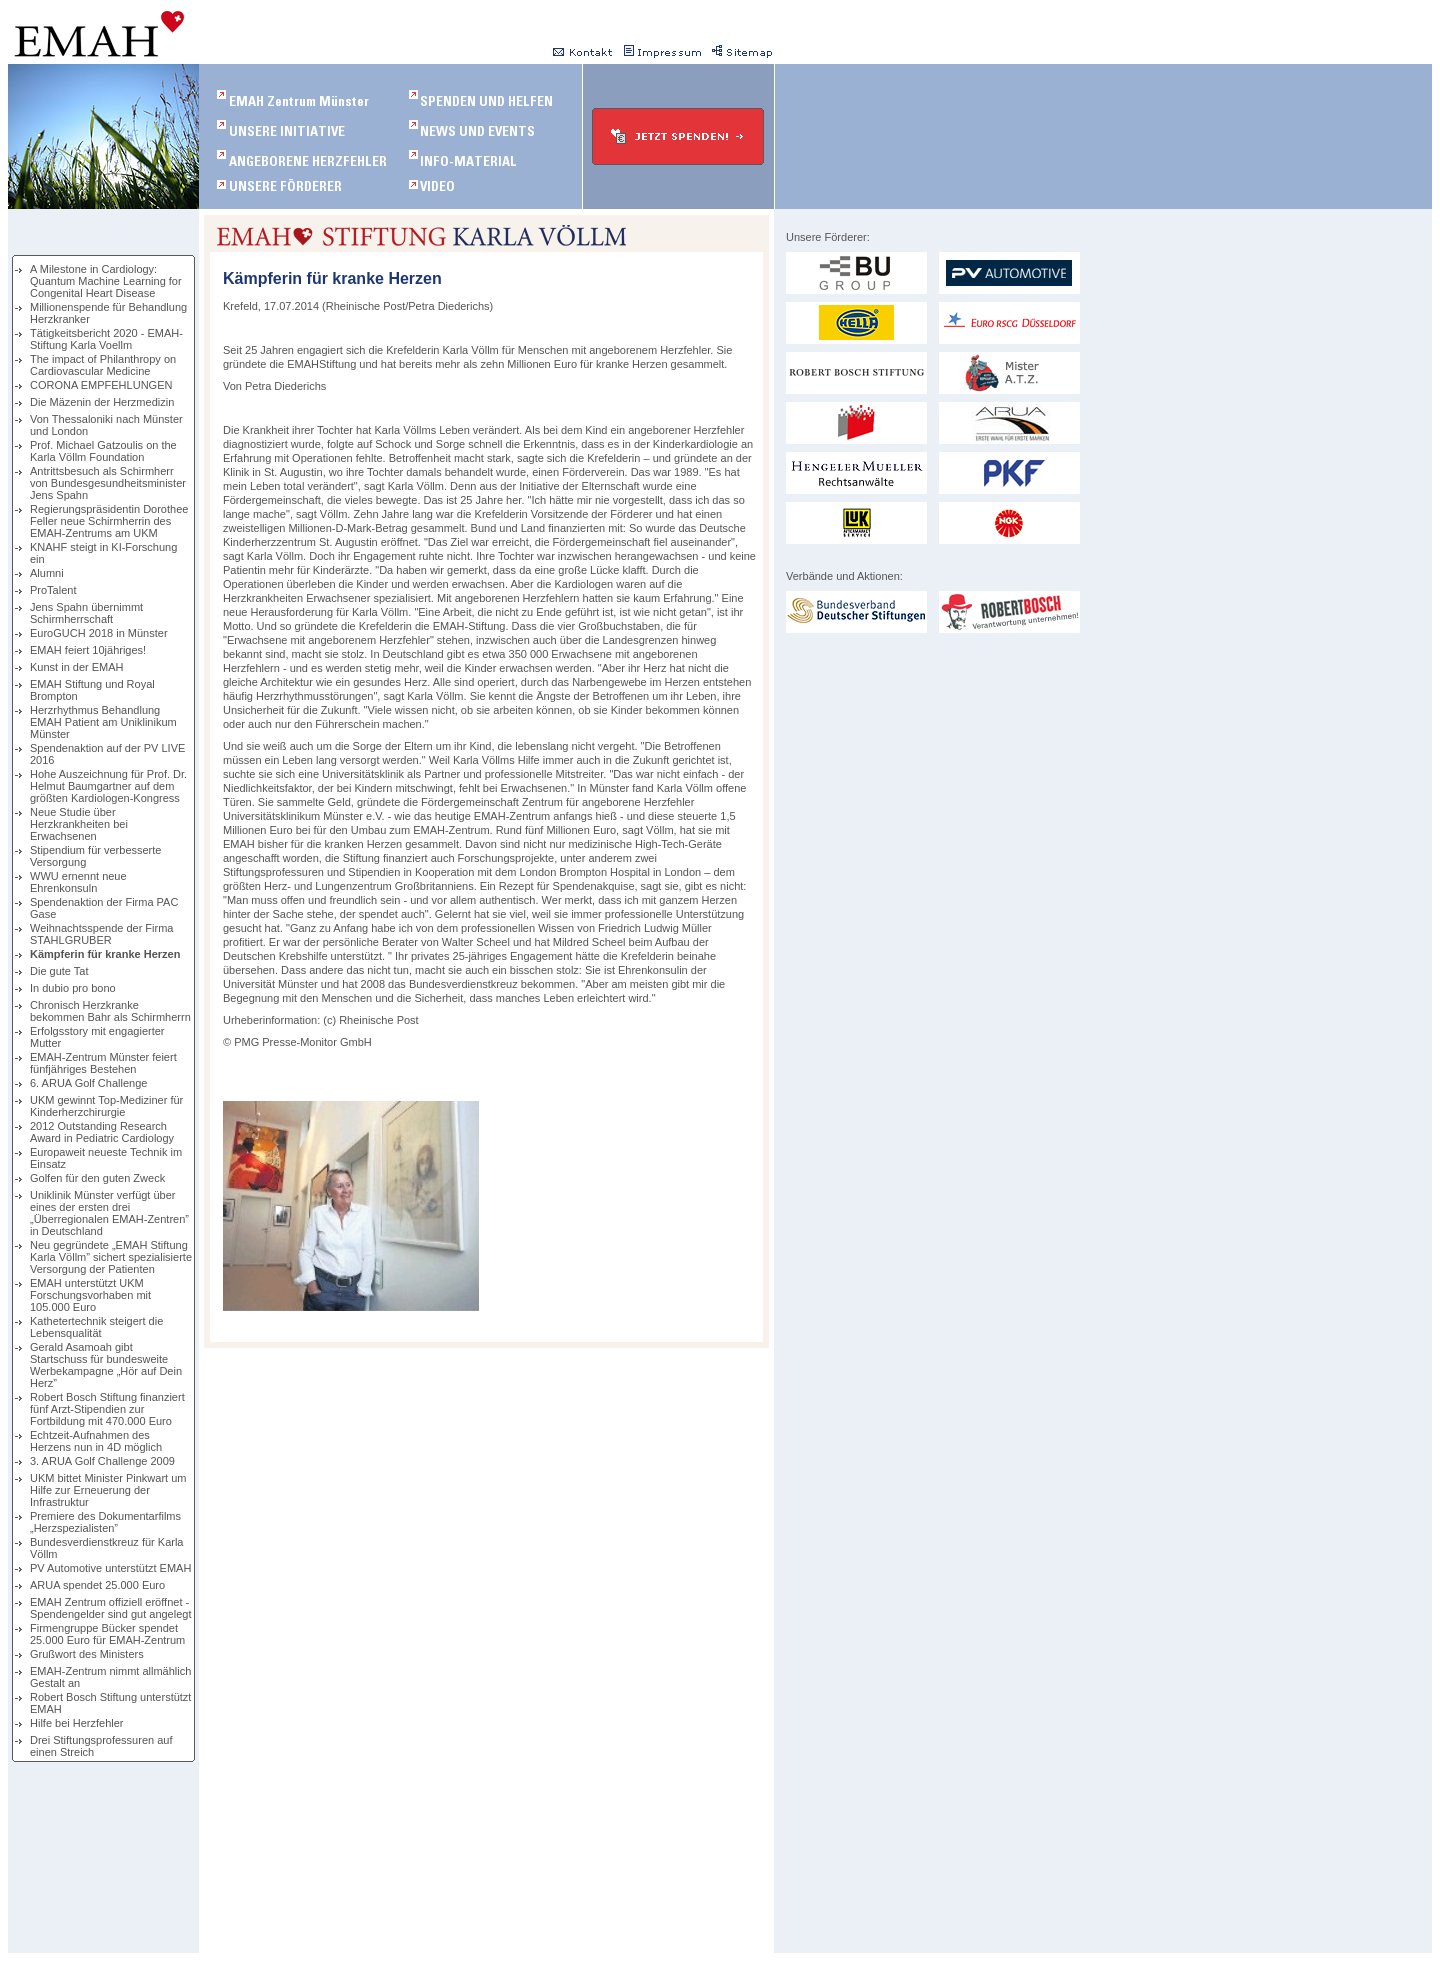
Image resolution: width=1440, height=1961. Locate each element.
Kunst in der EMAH (77, 667)
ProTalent (53, 590)
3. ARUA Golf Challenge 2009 (102, 1461)
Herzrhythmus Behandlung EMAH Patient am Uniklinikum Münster (103, 722)
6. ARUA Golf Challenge (88, 1083)
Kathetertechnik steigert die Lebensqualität (96, 1327)
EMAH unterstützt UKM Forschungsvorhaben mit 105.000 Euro (90, 1295)
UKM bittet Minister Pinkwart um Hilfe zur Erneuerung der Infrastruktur (108, 1490)
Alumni (47, 573)
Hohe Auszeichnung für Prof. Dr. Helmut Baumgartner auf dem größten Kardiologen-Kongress (108, 786)
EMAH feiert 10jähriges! (88, 650)
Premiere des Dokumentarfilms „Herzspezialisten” (105, 1522)
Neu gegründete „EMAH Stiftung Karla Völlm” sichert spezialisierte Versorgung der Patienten (111, 1257)
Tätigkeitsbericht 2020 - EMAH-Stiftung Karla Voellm (106, 339)
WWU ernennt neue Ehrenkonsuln (78, 882)
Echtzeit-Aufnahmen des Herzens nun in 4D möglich (96, 1441)
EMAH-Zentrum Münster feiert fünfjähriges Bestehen (103, 1063)
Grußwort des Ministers (87, 1654)
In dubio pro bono (73, 988)
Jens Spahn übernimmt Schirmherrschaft (86, 613)
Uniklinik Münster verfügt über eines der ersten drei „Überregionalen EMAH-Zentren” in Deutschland (109, 1213)
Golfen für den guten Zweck (97, 1178)
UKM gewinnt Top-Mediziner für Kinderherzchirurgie (106, 1106)
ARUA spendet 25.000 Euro (97, 1585)
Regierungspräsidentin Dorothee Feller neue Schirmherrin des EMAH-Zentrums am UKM (109, 521)
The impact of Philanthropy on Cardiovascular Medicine (103, 365)
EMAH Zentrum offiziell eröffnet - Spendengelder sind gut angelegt (110, 1608)
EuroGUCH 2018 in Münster (99, 633)
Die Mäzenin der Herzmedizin (102, 402)
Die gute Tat (59, 971)
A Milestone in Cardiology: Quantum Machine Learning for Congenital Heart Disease (106, 281)
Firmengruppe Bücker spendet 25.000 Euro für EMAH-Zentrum (107, 1634)
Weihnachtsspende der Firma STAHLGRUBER (101, 934)
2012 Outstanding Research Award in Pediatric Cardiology (102, 1132)
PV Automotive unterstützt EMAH (110, 1568)
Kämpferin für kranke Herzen (105, 954)
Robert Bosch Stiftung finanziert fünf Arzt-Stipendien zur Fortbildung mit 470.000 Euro (107, 1409)
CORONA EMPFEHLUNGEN (101, 385)
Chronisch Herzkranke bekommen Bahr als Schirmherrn (110, 1011)
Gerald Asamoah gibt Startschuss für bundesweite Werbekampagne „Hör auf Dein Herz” (106, 1365)
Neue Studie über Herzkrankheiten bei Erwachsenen (79, 824)
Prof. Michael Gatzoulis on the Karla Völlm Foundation (103, 451)
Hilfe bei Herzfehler (77, 1723)
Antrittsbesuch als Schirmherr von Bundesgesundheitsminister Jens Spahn (108, 483)
